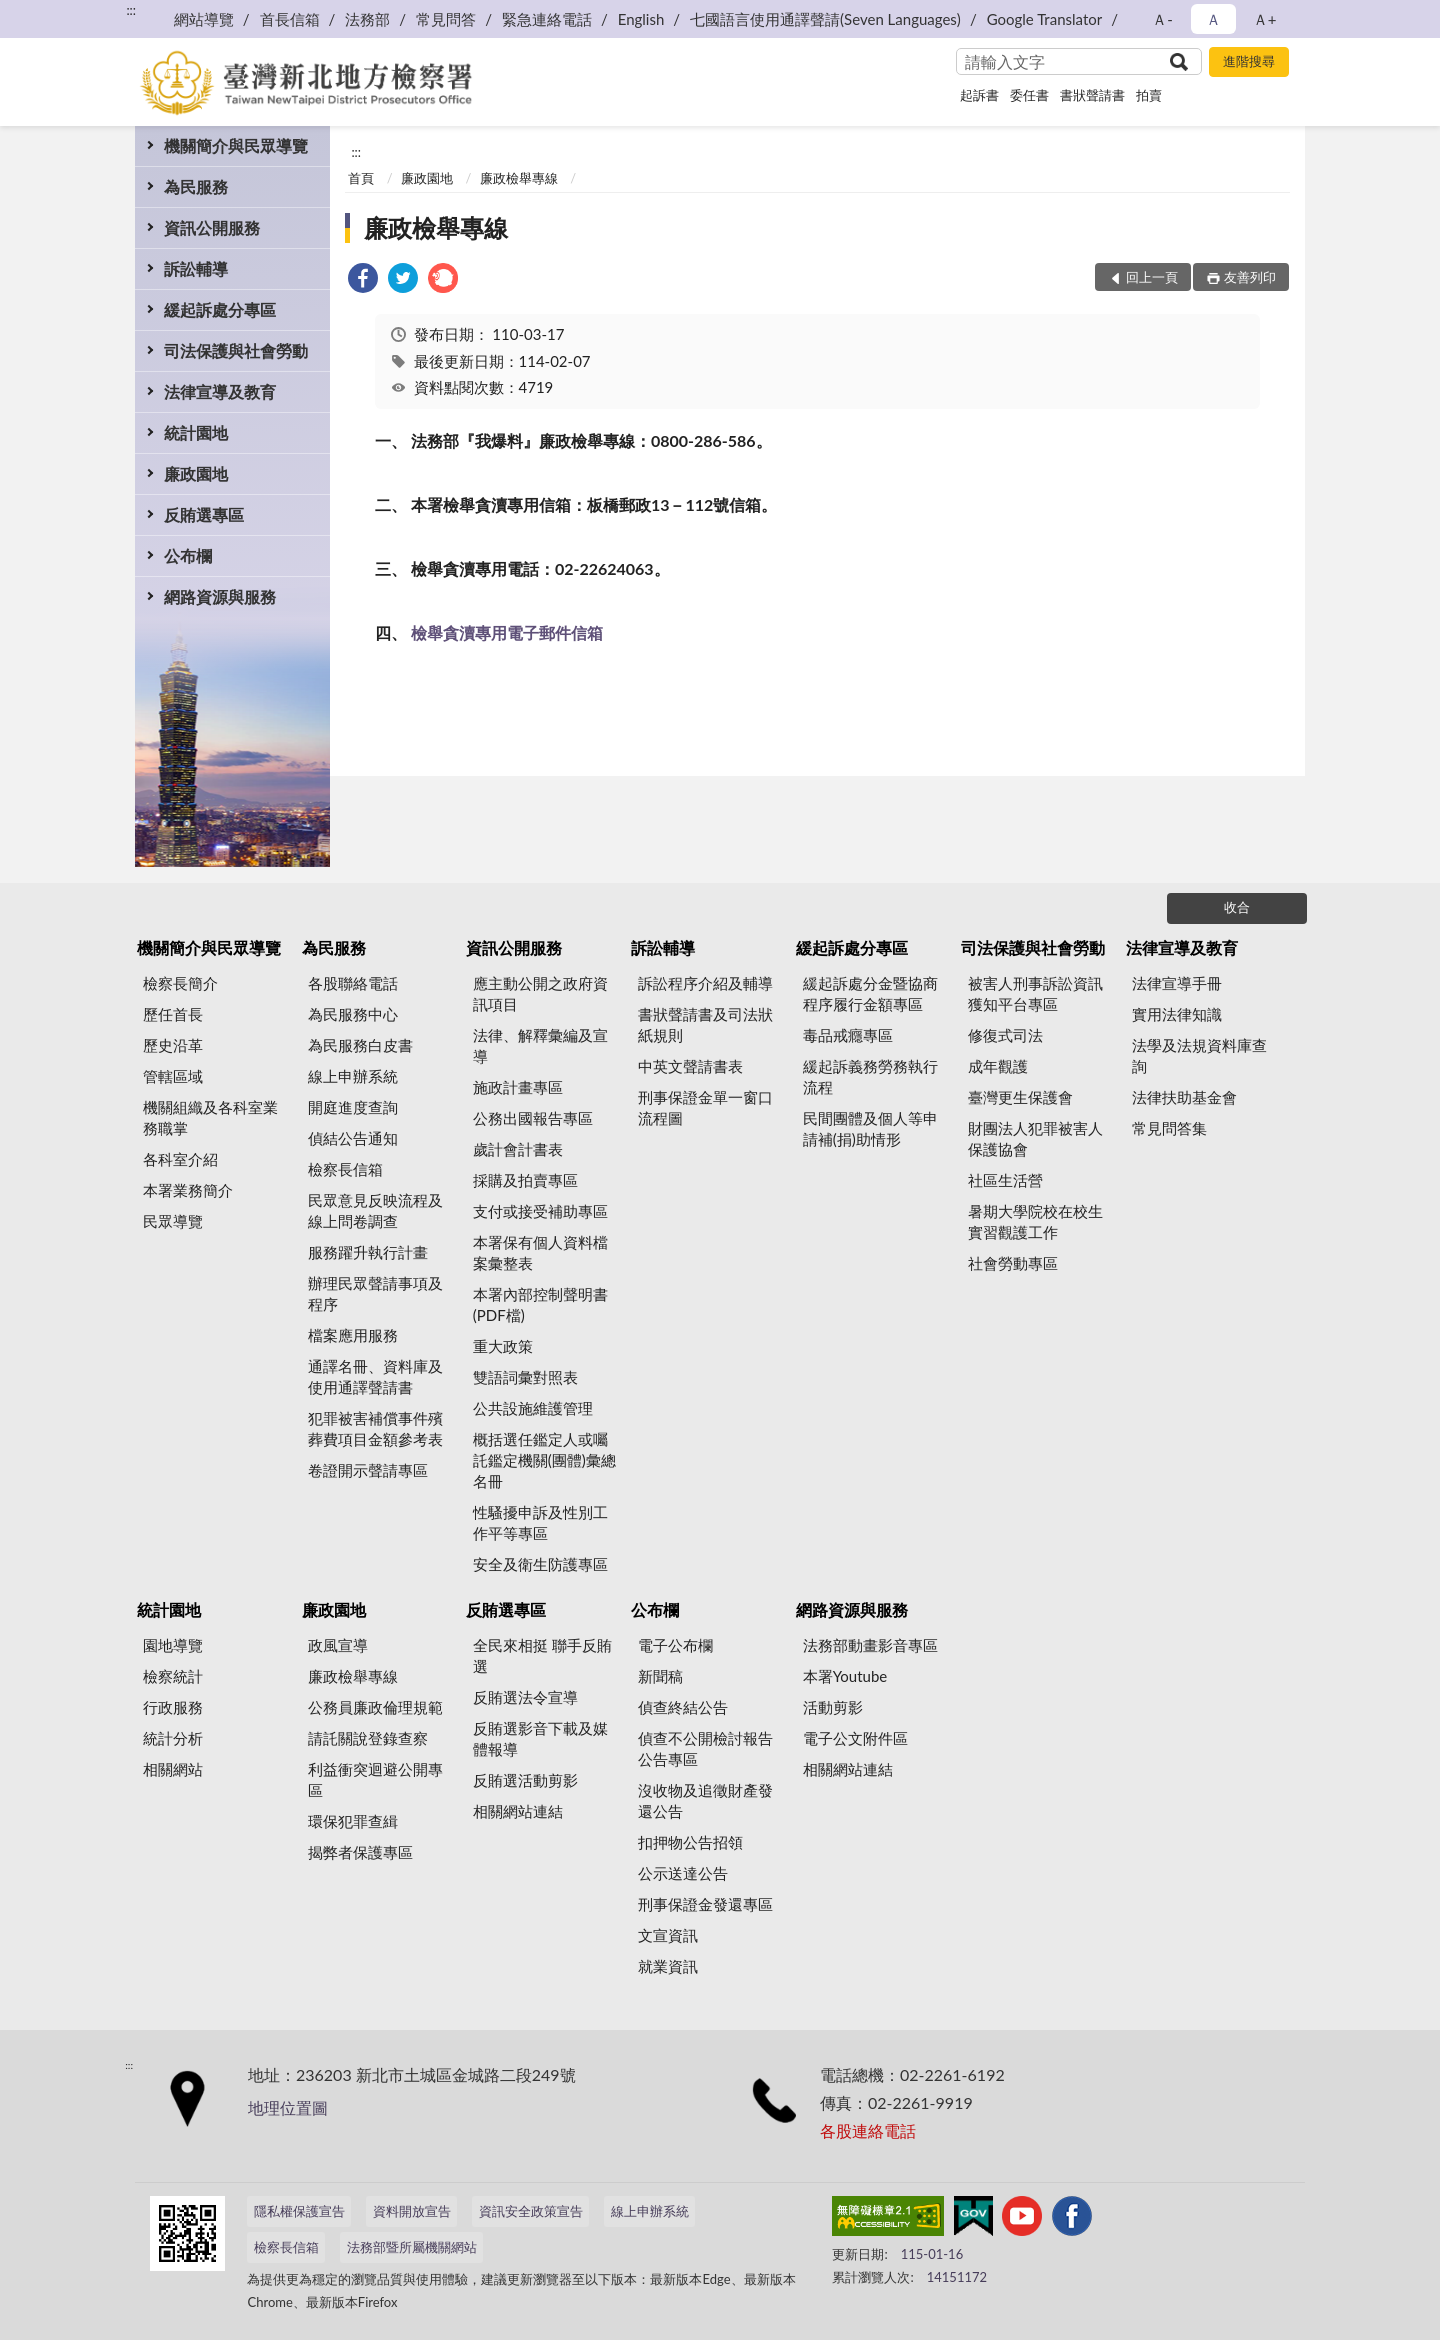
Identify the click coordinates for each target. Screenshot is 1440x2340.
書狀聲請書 (1092, 95)
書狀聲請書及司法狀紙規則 (705, 1024)
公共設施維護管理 (533, 1408)
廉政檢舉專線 (519, 178)
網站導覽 (204, 19)
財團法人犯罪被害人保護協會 (1035, 1138)
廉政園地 (196, 473)
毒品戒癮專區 (848, 1035)
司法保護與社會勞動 (236, 350)
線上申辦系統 (353, 1076)
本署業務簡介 (188, 1190)
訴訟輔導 (196, 268)
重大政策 (503, 1346)
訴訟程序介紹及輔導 (705, 983)
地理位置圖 (288, 2107)
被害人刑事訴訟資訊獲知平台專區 (1035, 993)
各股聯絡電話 (353, 983)
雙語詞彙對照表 (525, 1377)
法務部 (367, 19)
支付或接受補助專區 (540, 1211)
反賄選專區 (204, 514)
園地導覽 (173, 1645)
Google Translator (1045, 19)
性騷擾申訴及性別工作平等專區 (540, 1522)
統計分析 (173, 1738)
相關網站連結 (518, 1811)
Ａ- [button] (1162, 19)
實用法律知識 (1177, 1014)
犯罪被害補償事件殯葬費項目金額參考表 (375, 1428)
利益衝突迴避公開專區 (375, 1779)
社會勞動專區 (1013, 1263)
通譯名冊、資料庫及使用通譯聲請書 (375, 1376)
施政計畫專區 (518, 1087)
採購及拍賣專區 (525, 1180)
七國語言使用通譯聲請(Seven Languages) (825, 19)
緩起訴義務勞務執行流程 (870, 1076)
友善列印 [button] (1250, 277)
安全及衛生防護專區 (540, 1564)
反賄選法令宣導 (525, 1697)
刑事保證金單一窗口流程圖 (705, 1107)
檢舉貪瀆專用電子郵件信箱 (507, 632)
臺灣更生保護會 (1020, 1097)
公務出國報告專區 (533, 1118)
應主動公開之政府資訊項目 (540, 993)
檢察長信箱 (345, 1169)
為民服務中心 (353, 1014)
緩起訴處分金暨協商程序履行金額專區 (870, 993)
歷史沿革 (173, 1045)
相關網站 (173, 1769)
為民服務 (196, 186)
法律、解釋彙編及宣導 (540, 1045)
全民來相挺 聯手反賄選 (542, 1655)
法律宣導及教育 (220, 391)
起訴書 (979, 95)
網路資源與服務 (220, 596)
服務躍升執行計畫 (368, 1252)
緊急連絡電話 (547, 19)
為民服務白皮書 (360, 1045)
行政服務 (173, 1707)
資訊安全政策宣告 (531, 2211)
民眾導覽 (173, 1221)
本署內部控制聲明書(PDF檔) (540, 1304)
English (641, 19)
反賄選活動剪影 (525, 1780)
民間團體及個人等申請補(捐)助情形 (870, 1128)
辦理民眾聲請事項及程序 (375, 1293)
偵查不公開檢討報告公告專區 (705, 1748)
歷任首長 (173, 1014)
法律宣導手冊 (1177, 983)
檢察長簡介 (180, 983)
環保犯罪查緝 (353, 1821)
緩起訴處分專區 (220, 309)
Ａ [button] (1213, 19)
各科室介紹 (180, 1159)
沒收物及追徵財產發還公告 (705, 1800)
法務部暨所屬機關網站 (412, 2247)
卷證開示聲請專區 (368, 1470)
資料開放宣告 (412, 2211)
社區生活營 (1005, 1180)
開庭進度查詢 (353, 1107)
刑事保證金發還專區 (705, 1904)
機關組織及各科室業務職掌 (210, 1117)
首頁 (361, 178)
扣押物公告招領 (690, 1842)
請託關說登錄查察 (368, 1738)
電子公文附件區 (855, 1738)
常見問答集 (1169, 1128)
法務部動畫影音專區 (870, 1645)
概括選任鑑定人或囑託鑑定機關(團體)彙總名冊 (544, 1460)
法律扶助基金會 (1184, 1097)
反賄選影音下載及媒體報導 (540, 1738)
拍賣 (1149, 95)
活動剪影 (833, 1707)
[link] (363, 280)
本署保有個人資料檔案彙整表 (540, 1252)
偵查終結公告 (683, 1707)
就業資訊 (668, 1966)
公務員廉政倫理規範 (375, 1707)
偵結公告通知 (353, 1138)
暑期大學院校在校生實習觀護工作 (1035, 1221)
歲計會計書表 (518, 1149)
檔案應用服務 (353, 1335)
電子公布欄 (675, 1645)
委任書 (1029, 95)
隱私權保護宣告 (299, 2211)
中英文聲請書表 (690, 1066)
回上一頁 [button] (1152, 277)
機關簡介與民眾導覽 (236, 145)
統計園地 (196, 432)
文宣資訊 (668, 1935)
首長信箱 (290, 19)
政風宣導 (338, 1645)
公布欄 (188, 555)
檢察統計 (173, 1676)
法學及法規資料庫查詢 (1199, 1055)
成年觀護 (998, 1066)
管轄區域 (173, 1076)
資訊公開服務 (212, 227)
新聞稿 (660, 1676)
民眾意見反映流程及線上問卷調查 (375, 1210)
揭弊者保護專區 (360, 1852)
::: (131, 10)
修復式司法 (1005, 1035)
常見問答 (446, 19)
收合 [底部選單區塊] (1237, 907)
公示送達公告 (683, 1873)
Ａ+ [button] (1265, 19)
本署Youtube (845, 1676)
